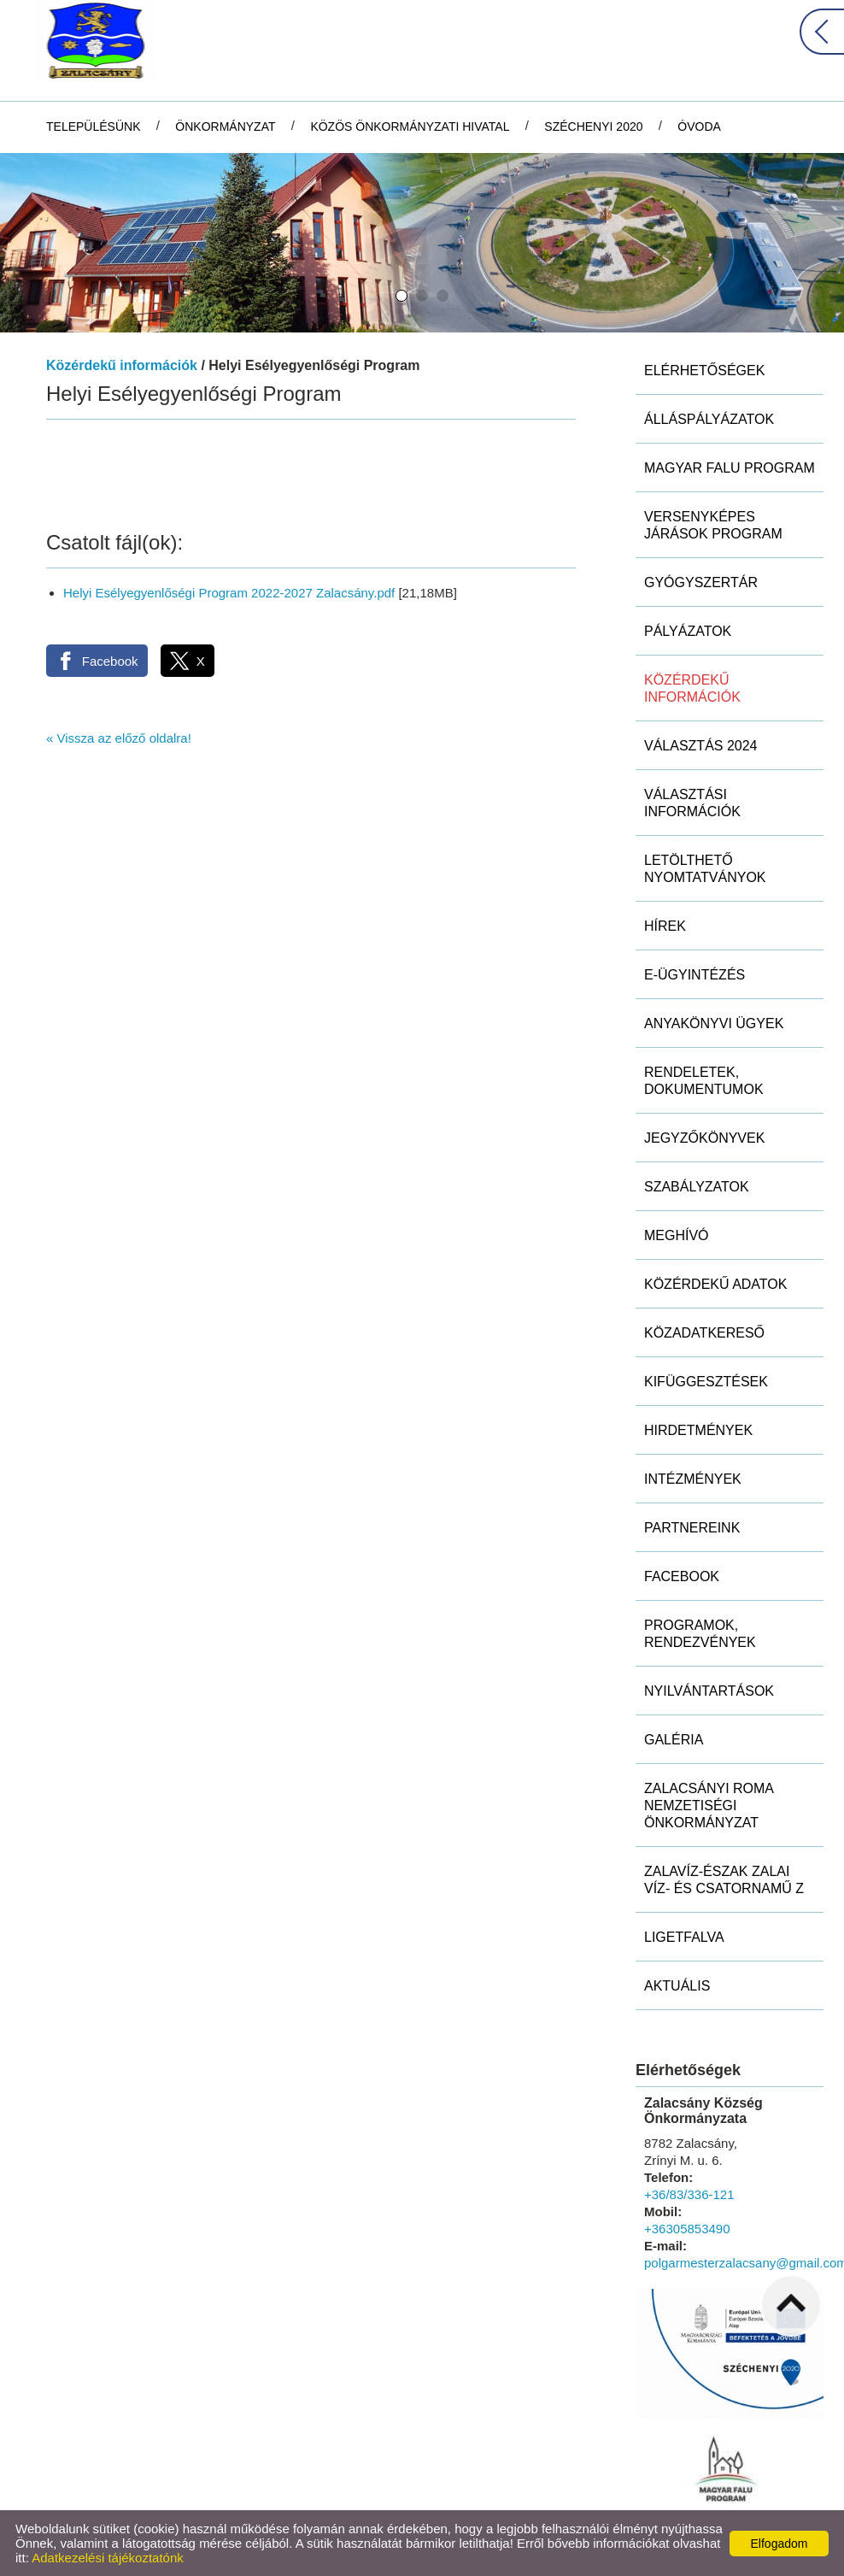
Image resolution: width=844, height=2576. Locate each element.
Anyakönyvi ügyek (713, 1023)
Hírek (665, 926)
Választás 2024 (701, 745)
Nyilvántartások (709, 1691)
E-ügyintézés (694, 974)
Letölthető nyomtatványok (705, 869)
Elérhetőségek (704, 370)
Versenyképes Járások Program (713, 525)
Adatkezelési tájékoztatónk (108, 2557)
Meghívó (676, 1235)
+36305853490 (687, 2228)
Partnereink (692, 1527)
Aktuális (677, 1986)
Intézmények (692, 1479)
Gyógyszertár (701, 582)
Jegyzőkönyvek (704, 1138)
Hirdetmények (698, 1430)
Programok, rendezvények (700, 1634)
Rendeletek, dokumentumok (704, 1081)
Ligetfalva (684, 1937)
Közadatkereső (704, 1333)
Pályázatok (687, 631)
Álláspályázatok (709, 419)
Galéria (673, 1739)
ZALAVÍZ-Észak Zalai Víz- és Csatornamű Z (724, 1880)
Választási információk (692, 803)
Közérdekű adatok (715, 1284)
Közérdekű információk (121, 365)
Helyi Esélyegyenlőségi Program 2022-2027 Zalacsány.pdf (229, 592)
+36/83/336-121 (689, 2194)
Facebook (681, 1576)
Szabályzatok (696, 1186)
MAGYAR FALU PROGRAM (729, 468)
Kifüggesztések (706, 1381)
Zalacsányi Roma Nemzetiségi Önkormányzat (709, 1805)
